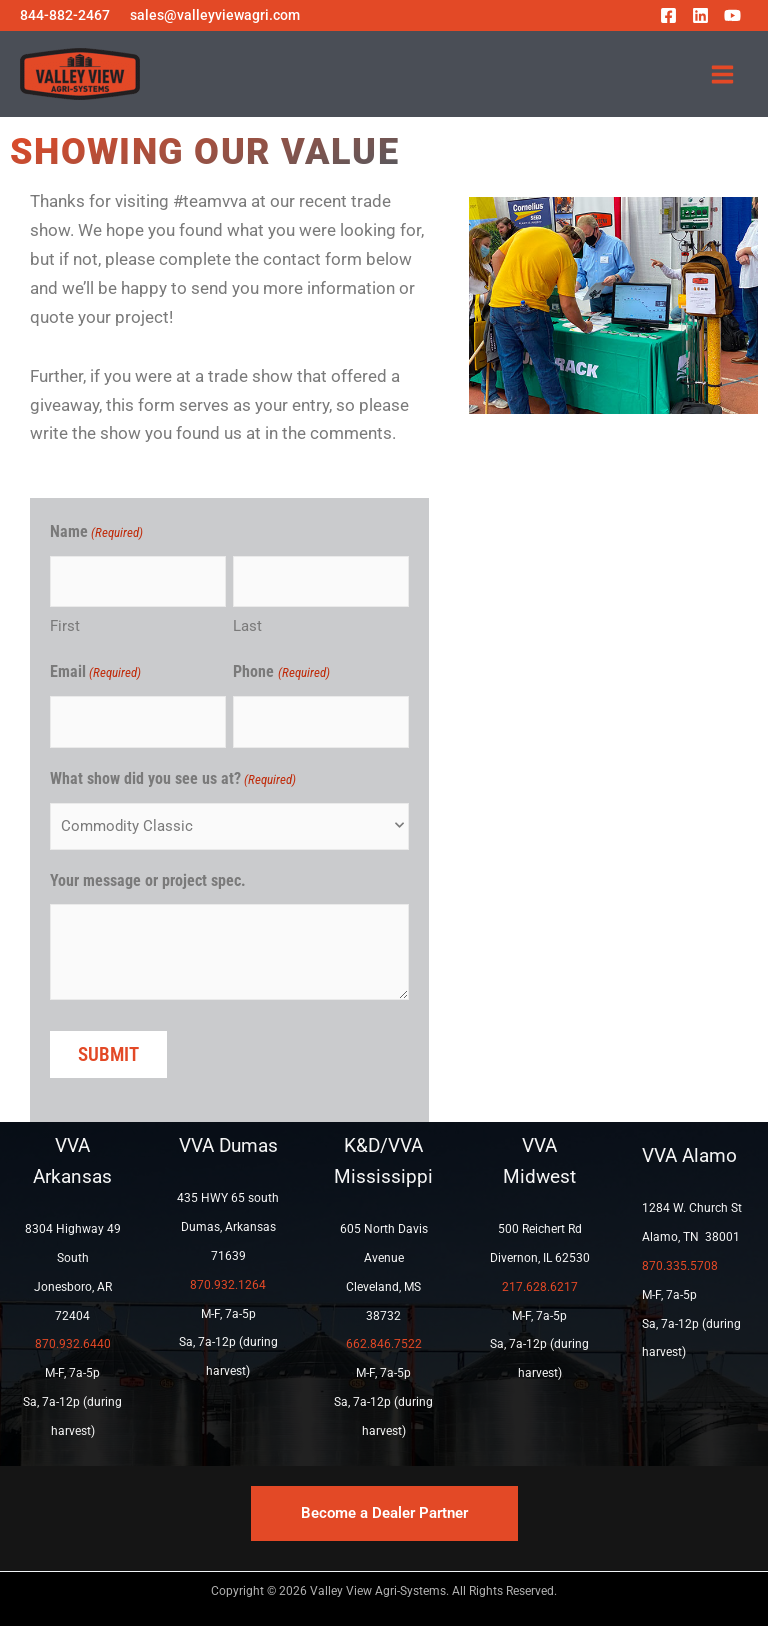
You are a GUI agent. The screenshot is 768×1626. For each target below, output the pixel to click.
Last (247, 626)
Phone (281, 673)
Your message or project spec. (148, 880)
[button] (384, 1513)
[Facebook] (668, 15)
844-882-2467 (65, 15)
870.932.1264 (228, 1285)
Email (95, 673)
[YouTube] (732, 15)
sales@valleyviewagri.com (215, 15)
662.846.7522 (384, 1344)
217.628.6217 (540, 1287)
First (65, 626)
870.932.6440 (73, 1344)
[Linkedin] (700, 15)
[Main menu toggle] (723, 74)
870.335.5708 (680, 1266)
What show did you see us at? (173, 780)
